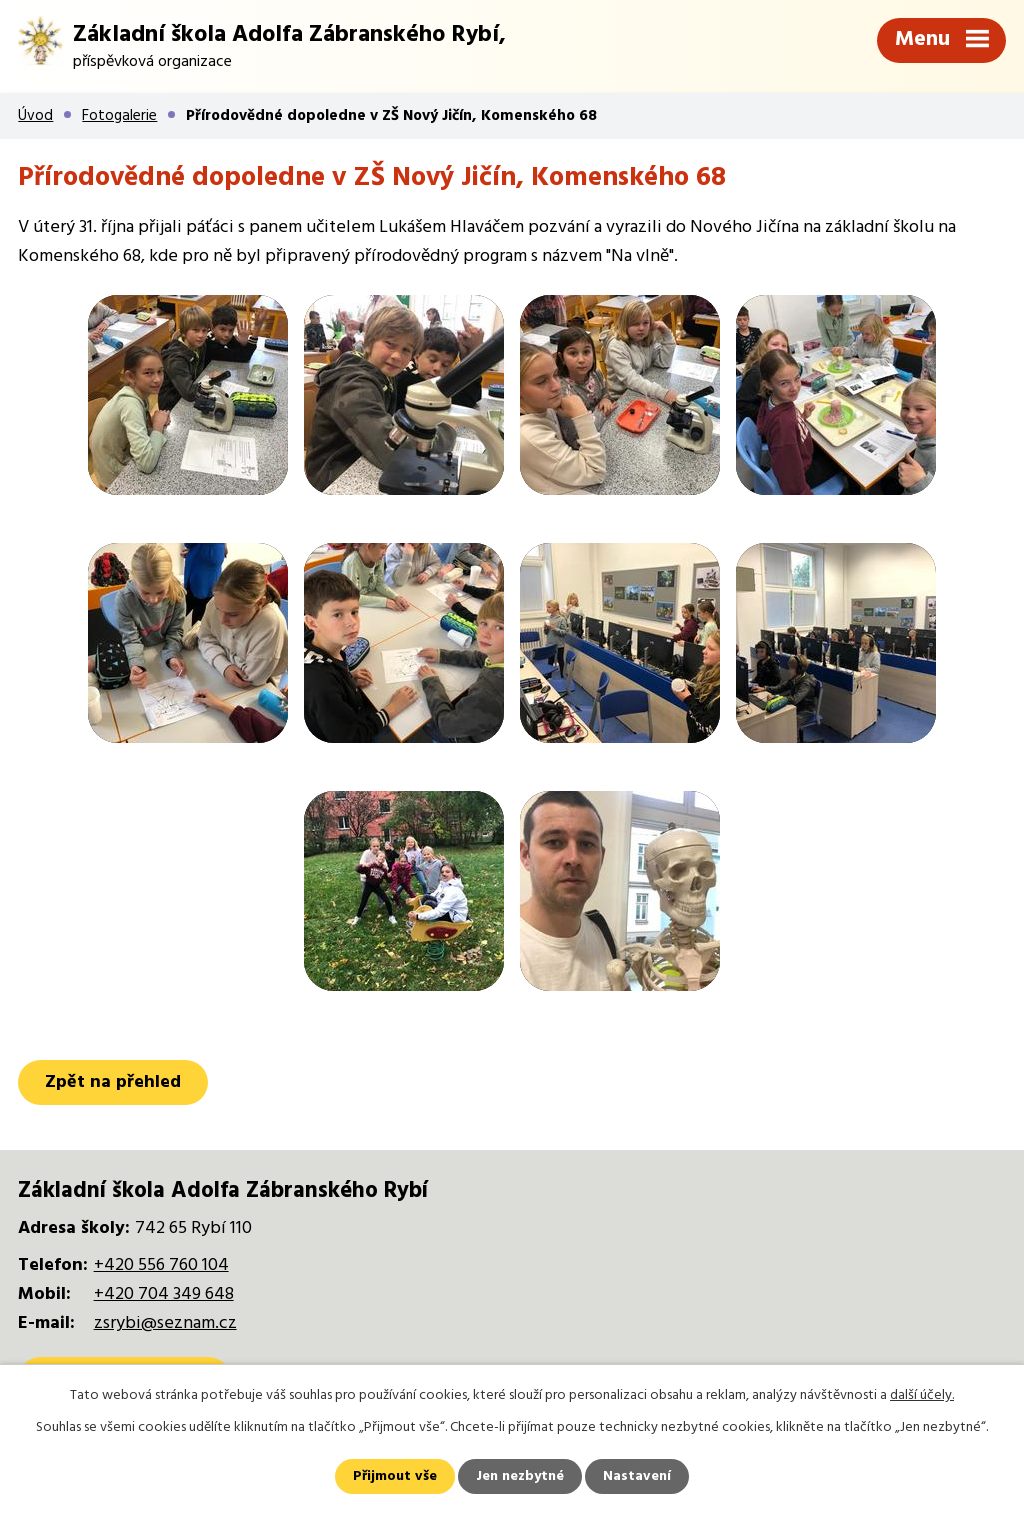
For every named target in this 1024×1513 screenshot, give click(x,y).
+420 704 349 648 (164, 1294)
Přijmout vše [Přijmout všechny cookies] (395, 1476)
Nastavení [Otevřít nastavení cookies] (637, 1476)
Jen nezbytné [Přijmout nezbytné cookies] (520, 1476)
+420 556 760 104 (161, 1265)
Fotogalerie (119, 116)
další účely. (922, 1395)
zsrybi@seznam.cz (165, 1323)
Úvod (35, 116)
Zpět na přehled (113, 1082)
